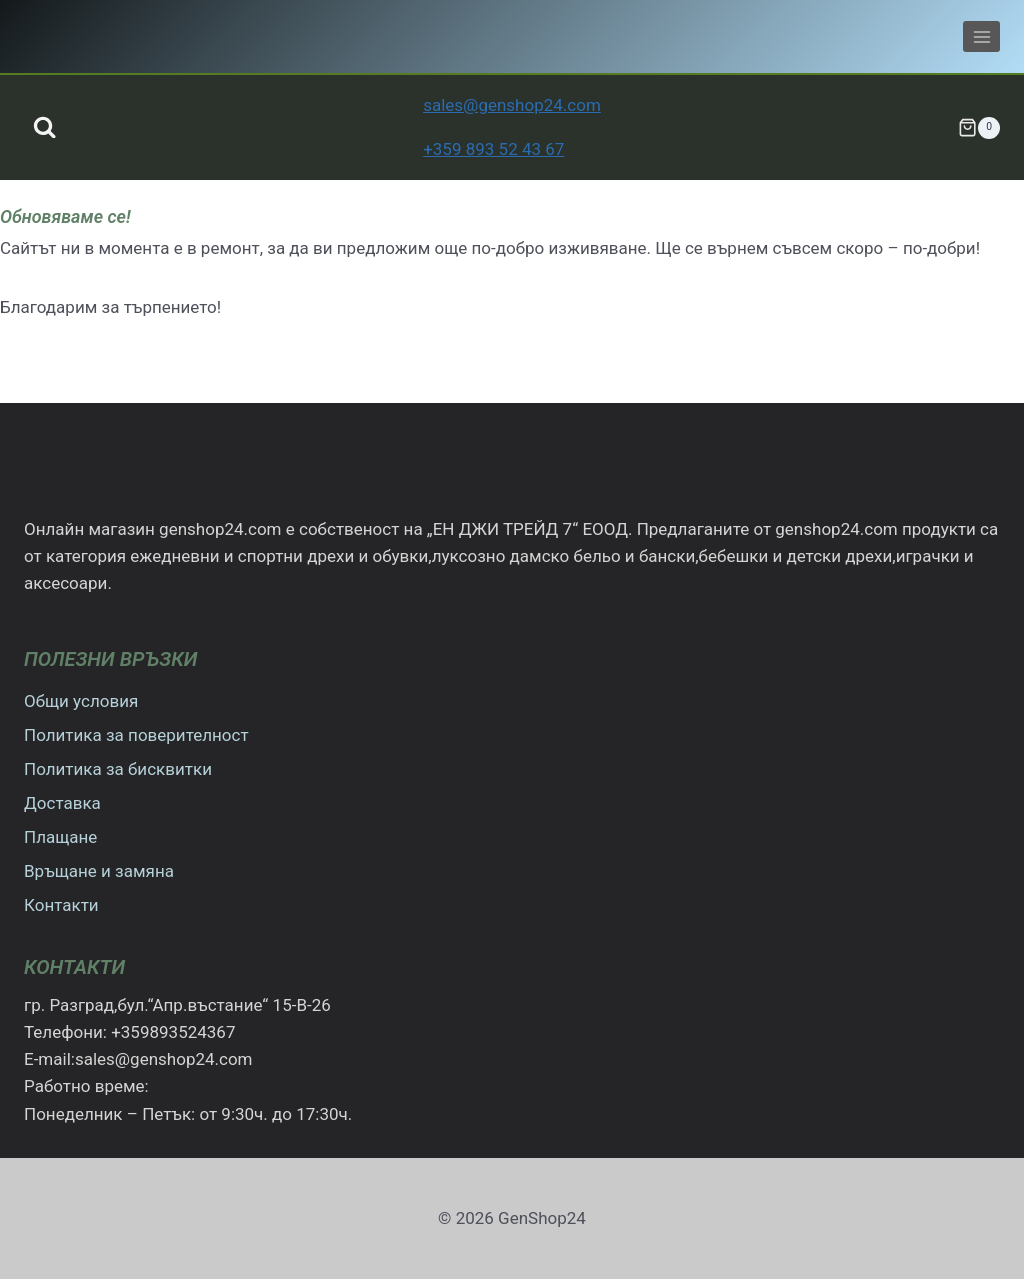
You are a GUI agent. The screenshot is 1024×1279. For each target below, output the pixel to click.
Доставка (62, 803)
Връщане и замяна (99, 871)
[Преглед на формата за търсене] (44, 127)
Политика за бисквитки (118, 769)
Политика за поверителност (136, 735)
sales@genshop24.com (512, 105)
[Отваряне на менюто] (981, 36)
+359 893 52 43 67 (493, 149)
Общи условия (81, 701)
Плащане (60, 837)
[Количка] (979, 128)
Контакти (61, 905)
